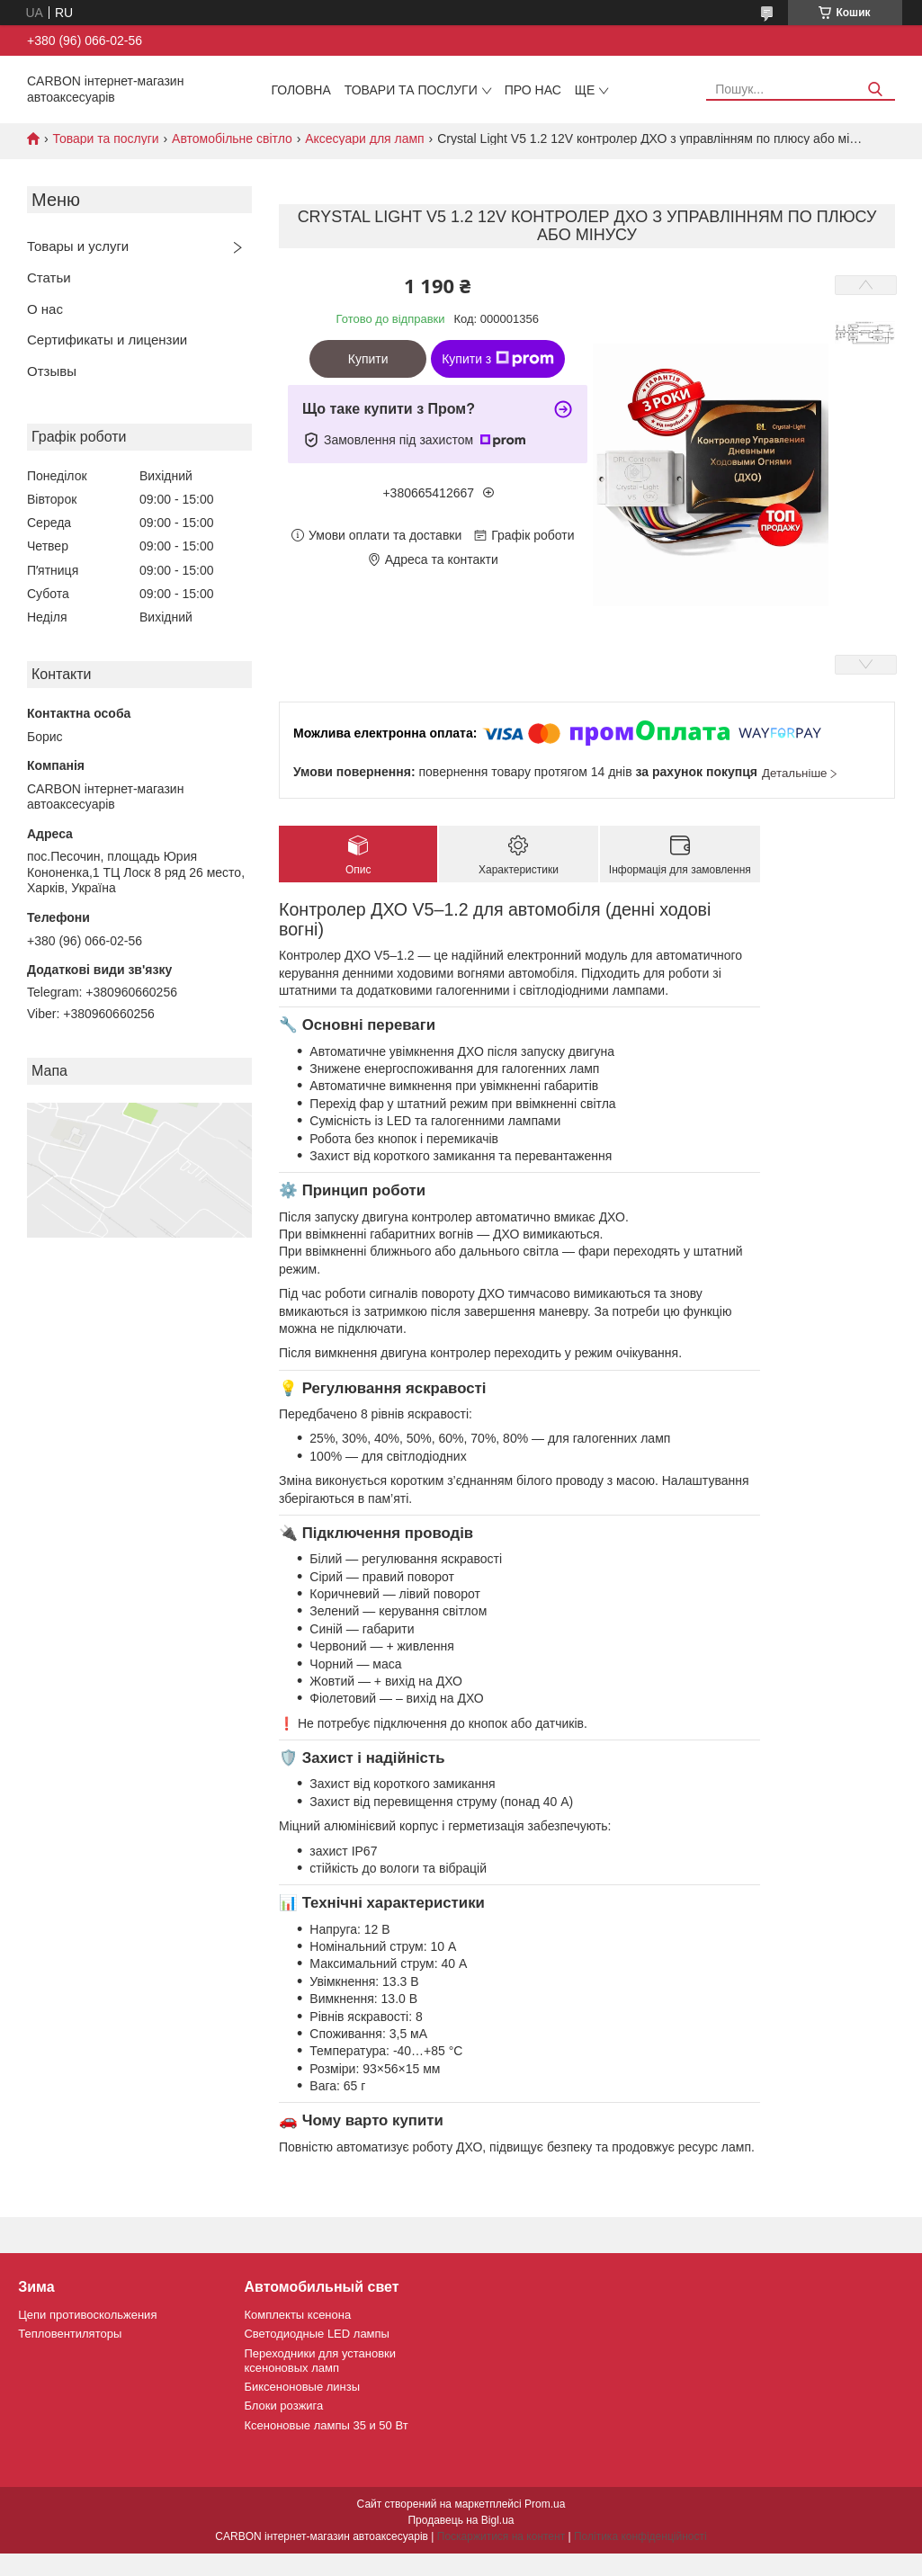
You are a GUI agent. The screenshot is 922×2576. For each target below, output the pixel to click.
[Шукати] (875, 89)
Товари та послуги (411, 90)
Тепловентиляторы (69, 2333)
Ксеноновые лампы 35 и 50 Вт (325, 2425)
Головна (300, 90)
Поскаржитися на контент (501, 2536)
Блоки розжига (283, 2405)
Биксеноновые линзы (302, 2386)
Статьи (49, 277)
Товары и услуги (78, 246)
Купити (368, 359)
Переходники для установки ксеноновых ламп (320, 2361)
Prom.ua (544, 2504)
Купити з (498, 359)
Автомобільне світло (232, 138)
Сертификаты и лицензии (107, 339)
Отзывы (51, 371)
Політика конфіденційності (640, 2536)
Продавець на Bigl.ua (460, 2520)
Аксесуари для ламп (365, 138)
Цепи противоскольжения (87, 2314)
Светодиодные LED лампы (316, 2333)
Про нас (533, 90)
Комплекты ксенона (297, 2314)
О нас (45, 309)
